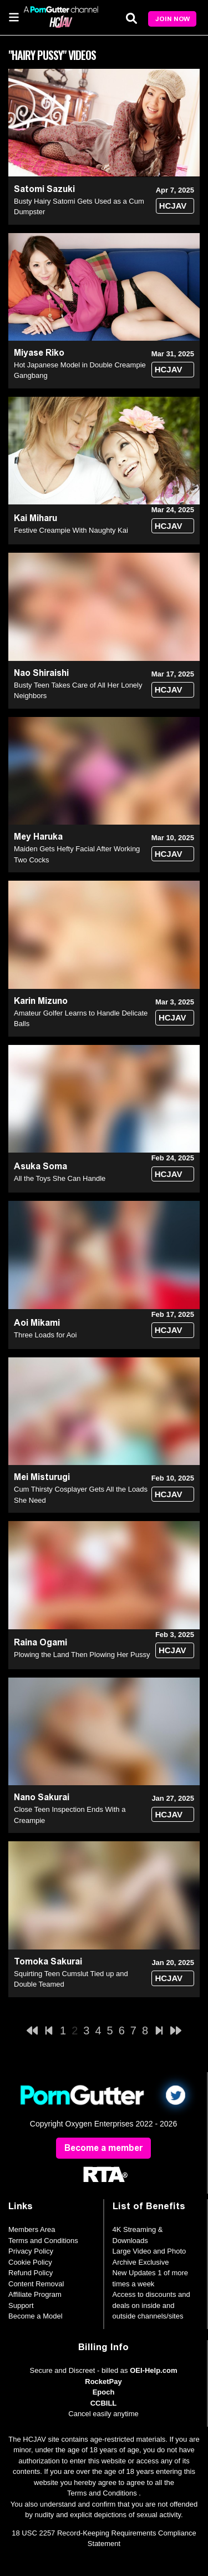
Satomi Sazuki (44, 189)
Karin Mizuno (41, 1001)
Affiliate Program (35, 2294)
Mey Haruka (38, 836)
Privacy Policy (30, 2251)
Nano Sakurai (41, 1797)
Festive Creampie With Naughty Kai (71, 530)
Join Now (172, 19)
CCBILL (103, 2403)
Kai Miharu (35, 518)
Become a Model (35, 2316)
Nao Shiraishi (41, 673)
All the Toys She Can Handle (59, 1178)
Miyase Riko (39, 352)
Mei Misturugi (42, 1477)
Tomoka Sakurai (48, 1961)
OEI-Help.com (153, 2370)
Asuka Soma (40, 1166)
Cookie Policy (30, 2262)
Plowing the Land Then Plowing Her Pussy (82, 1654)
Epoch (104, 2392)
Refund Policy (30, 2273)
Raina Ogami (40, 1642)
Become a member (103, 2148)
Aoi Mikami (37, 1322)
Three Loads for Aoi (45, 1335)
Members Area (31, 2229)
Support (21, 2305)
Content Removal (36, 2284)
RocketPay (103, 2381)
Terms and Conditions (43, 2240)
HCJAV (173, 205)
